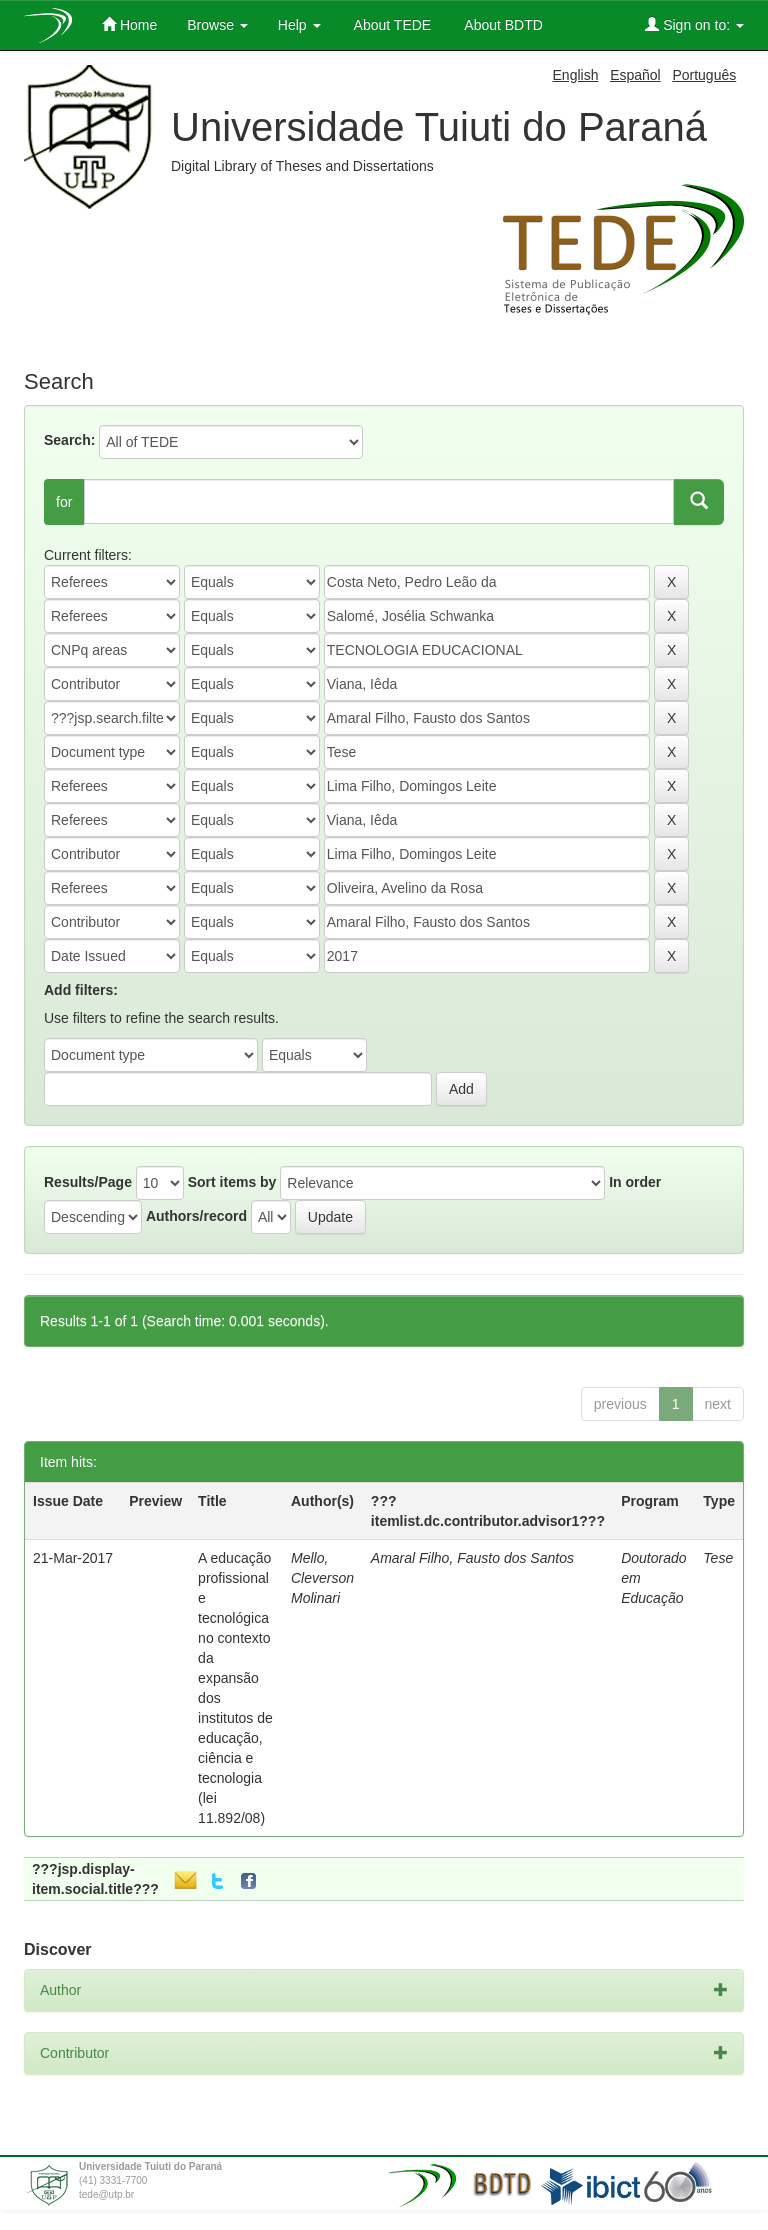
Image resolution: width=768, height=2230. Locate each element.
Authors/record (196, 1216)
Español (635, 75)
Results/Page (88, 1182)
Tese (718, 1558)
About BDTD (502, 25)
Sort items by (232, 1182)
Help (299, 25)
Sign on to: (694, 24)
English (576, 75)
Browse (217, 25)
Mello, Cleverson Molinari (322, 1578)
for (64, 502)
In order (635, 1182)
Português (704, 75)
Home (129, 24)
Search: (69, 440)
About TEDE (391, 25)
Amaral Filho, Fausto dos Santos (472, 1558)
